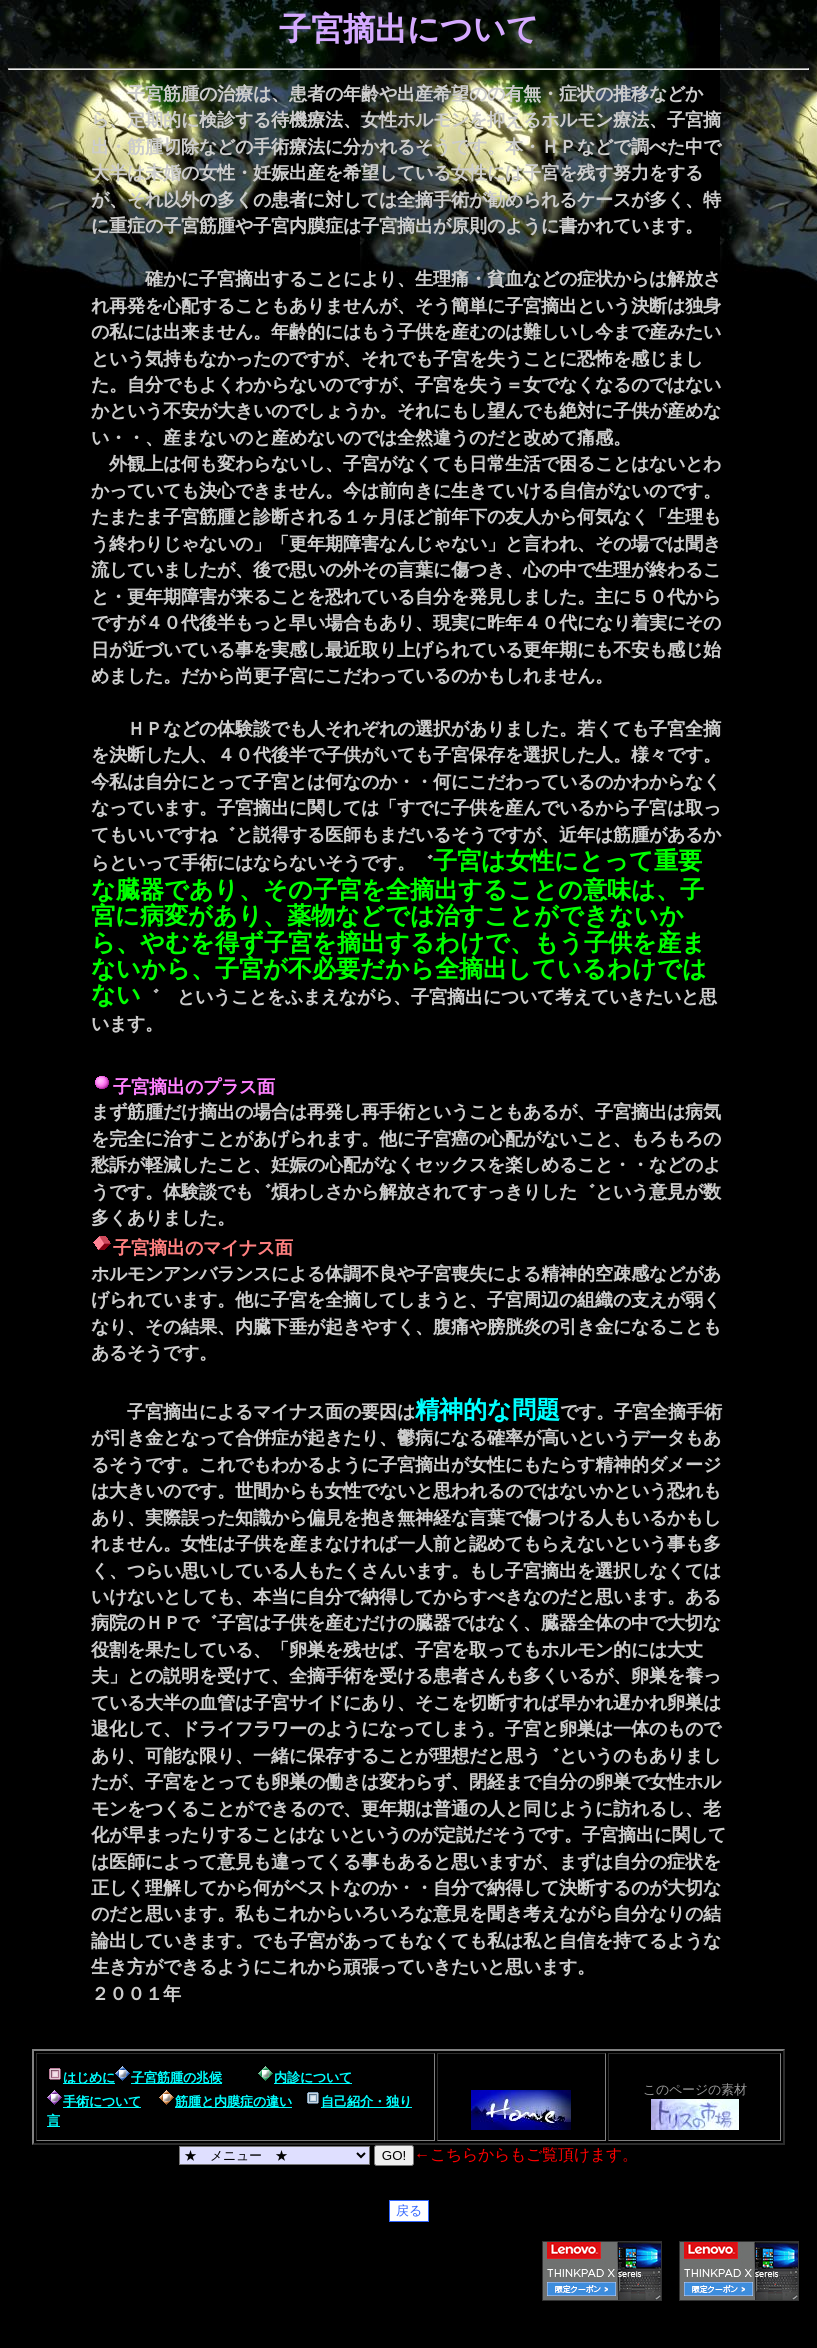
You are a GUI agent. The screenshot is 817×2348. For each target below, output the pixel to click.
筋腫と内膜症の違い (233, 2101)
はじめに (89, 2077)
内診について (313, 2077)
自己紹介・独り (366, 2101)
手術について (102, 2101)
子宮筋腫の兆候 (176, 2077)
